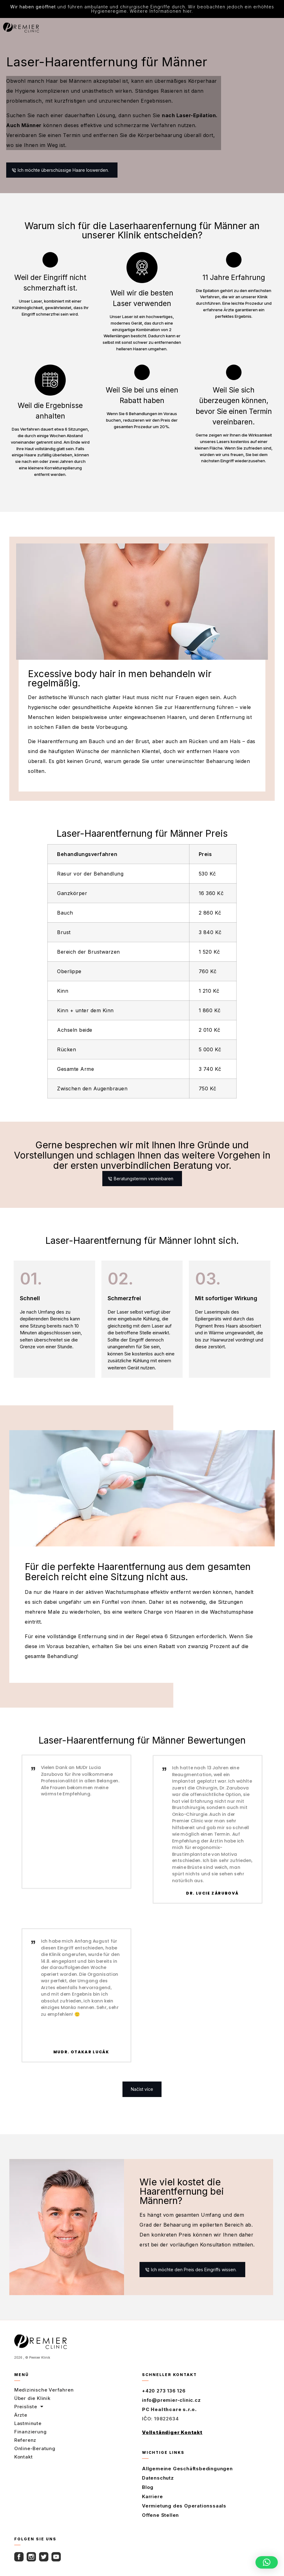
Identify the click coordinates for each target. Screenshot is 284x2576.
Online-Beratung (34, 2451)
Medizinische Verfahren (44, 2392)
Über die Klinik (32, 2401)
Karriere (152, 2499)
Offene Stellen (160, 2518)
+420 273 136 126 (164, 2393)
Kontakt (23, 2459)
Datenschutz (158, 2480)
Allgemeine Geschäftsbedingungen (187, 2471)
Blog (147, 2490)
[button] (142, 2091)
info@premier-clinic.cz (171, 2402)
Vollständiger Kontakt (172, 2435)
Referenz (25, 2442)
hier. (188, 11)
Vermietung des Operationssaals (184, 2508)
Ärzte (20, 2417)
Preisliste (28, 2409)
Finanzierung (30, 2434)
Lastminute (28, 2426)
